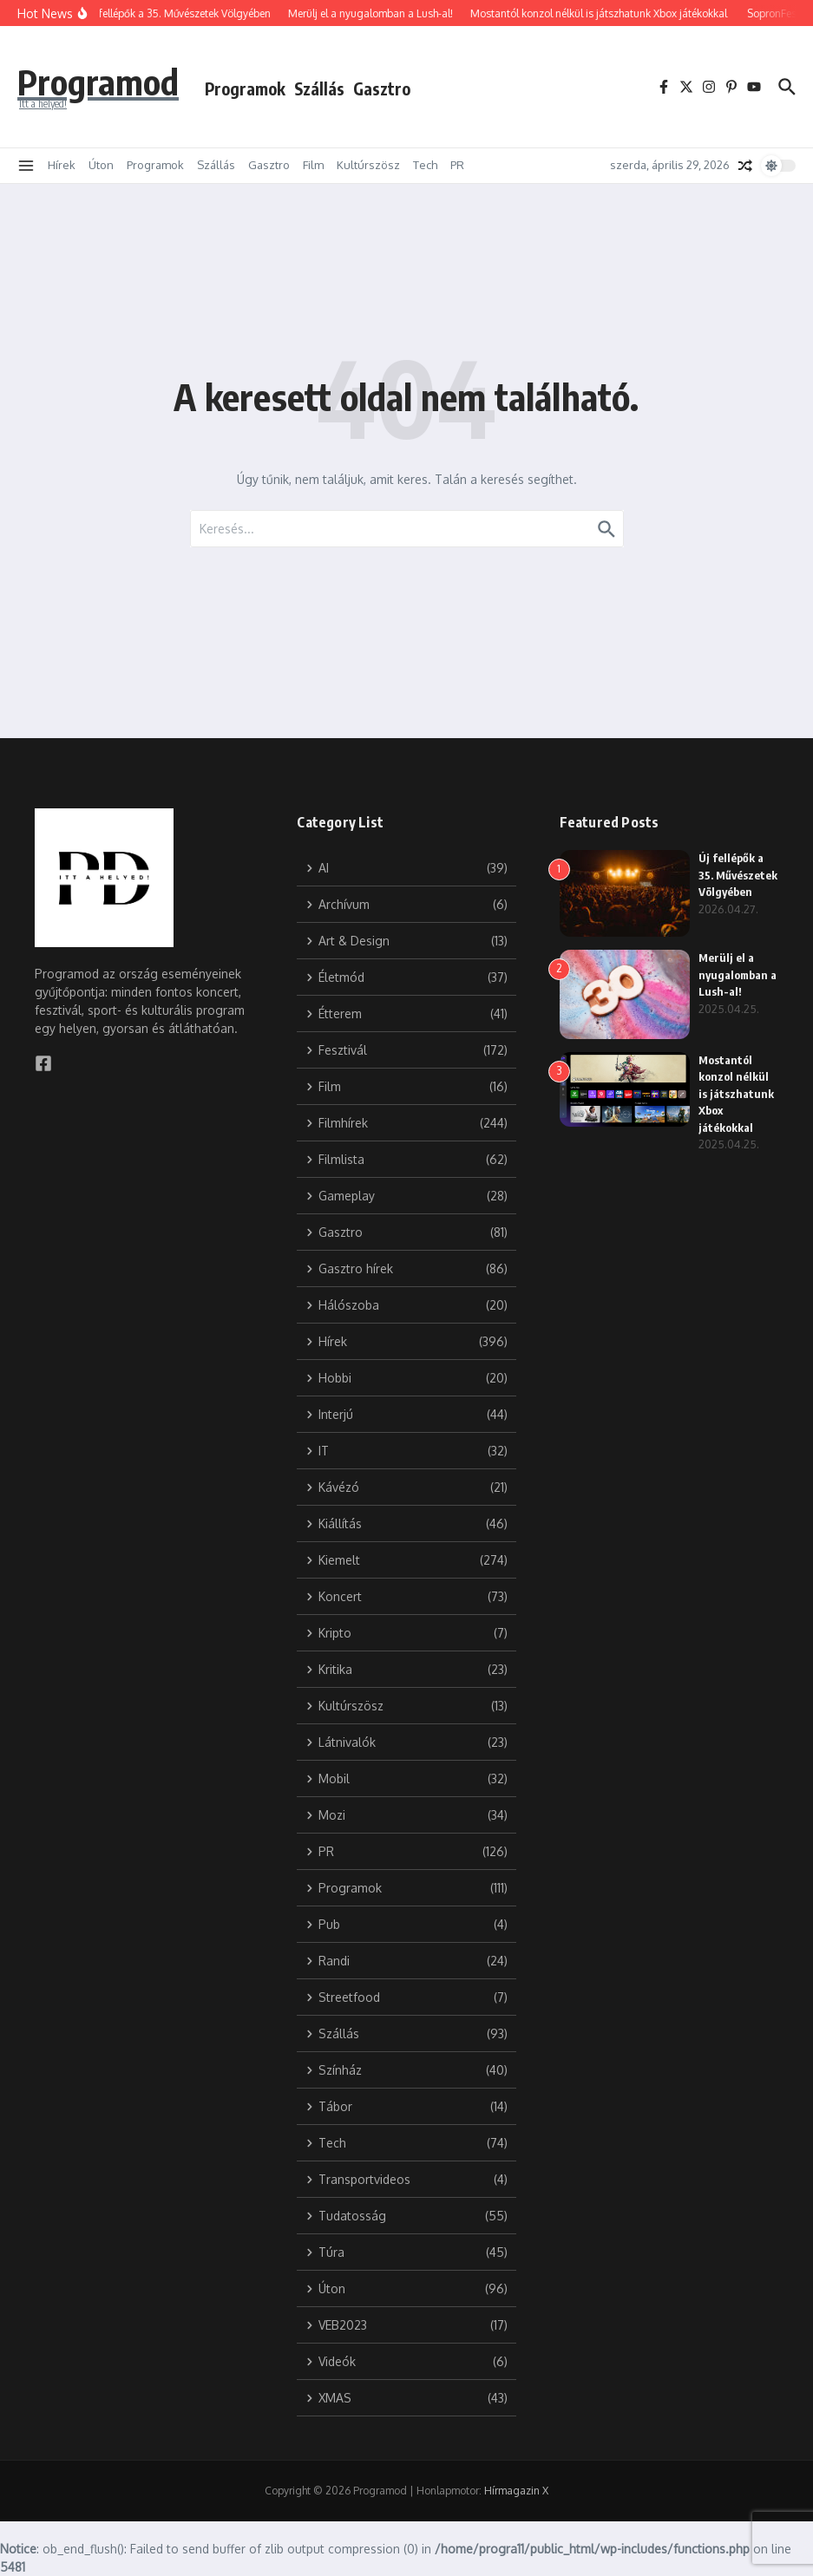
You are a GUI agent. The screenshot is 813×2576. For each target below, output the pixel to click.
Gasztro (381, 88)
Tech (425, 165)
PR (457, 165)
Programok (245, 88)
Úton (101, 165)
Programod (98, 81)
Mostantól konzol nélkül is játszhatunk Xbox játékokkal (736, 1093)
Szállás (319, 88)
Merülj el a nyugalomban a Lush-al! (737, 974)
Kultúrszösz (368, 165)
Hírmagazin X (516, 2490)
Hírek (61, 165)
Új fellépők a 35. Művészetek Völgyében (737, 875)
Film (313, 165)
